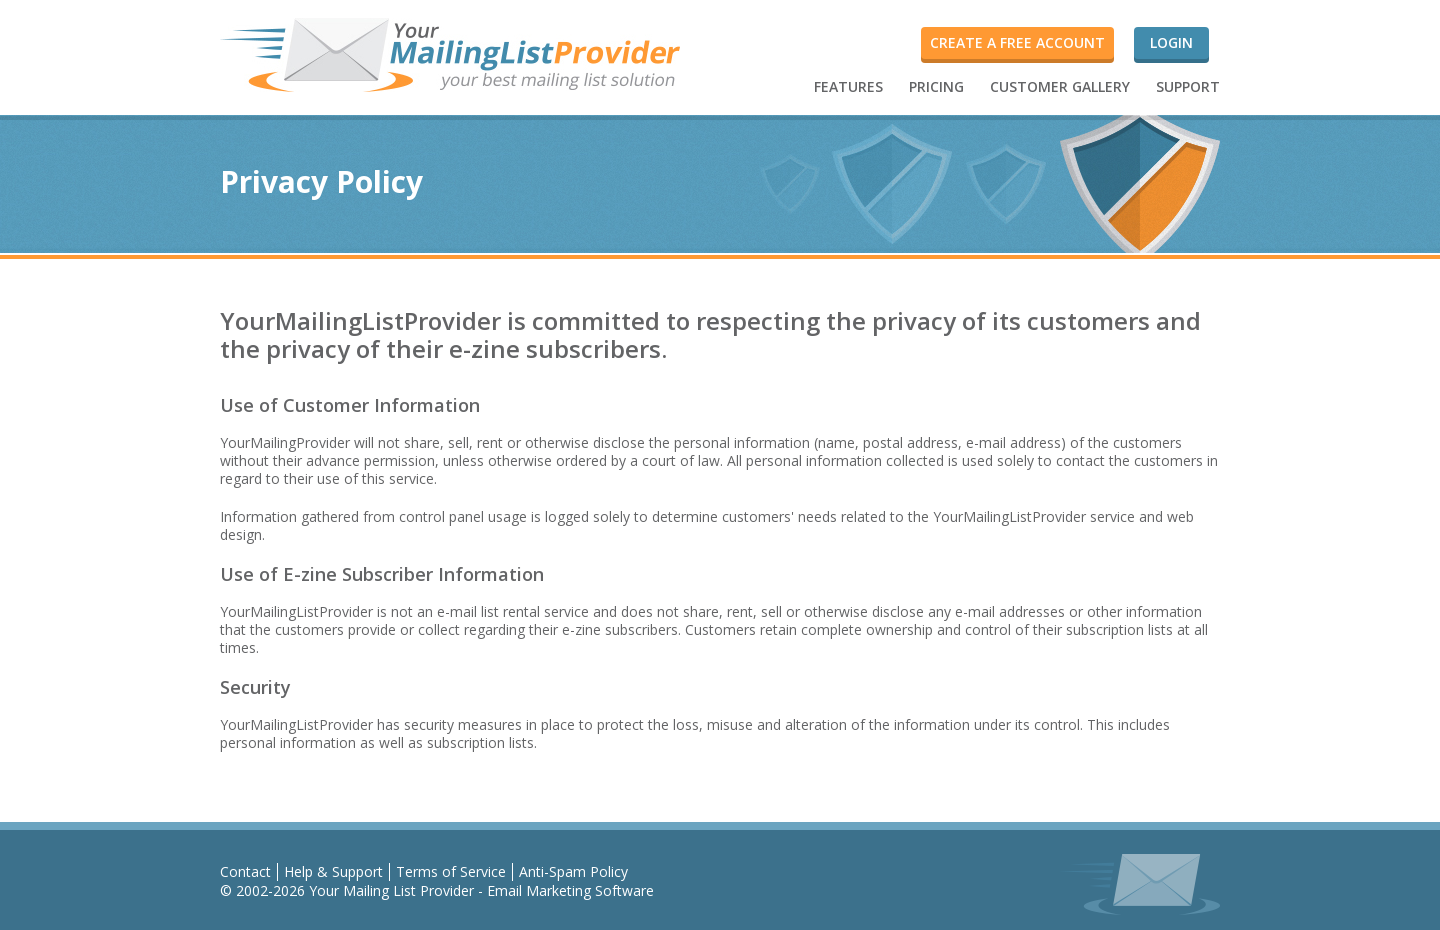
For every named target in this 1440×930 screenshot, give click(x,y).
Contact (245, 871)
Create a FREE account (1017, 42)
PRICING (936, 86)
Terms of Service (451, 871)
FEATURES (848, 86)
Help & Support (333, 871)
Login (1171, 42)
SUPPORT (1188, 86)
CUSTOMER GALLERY (1060, 86)
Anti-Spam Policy (573, 871)
